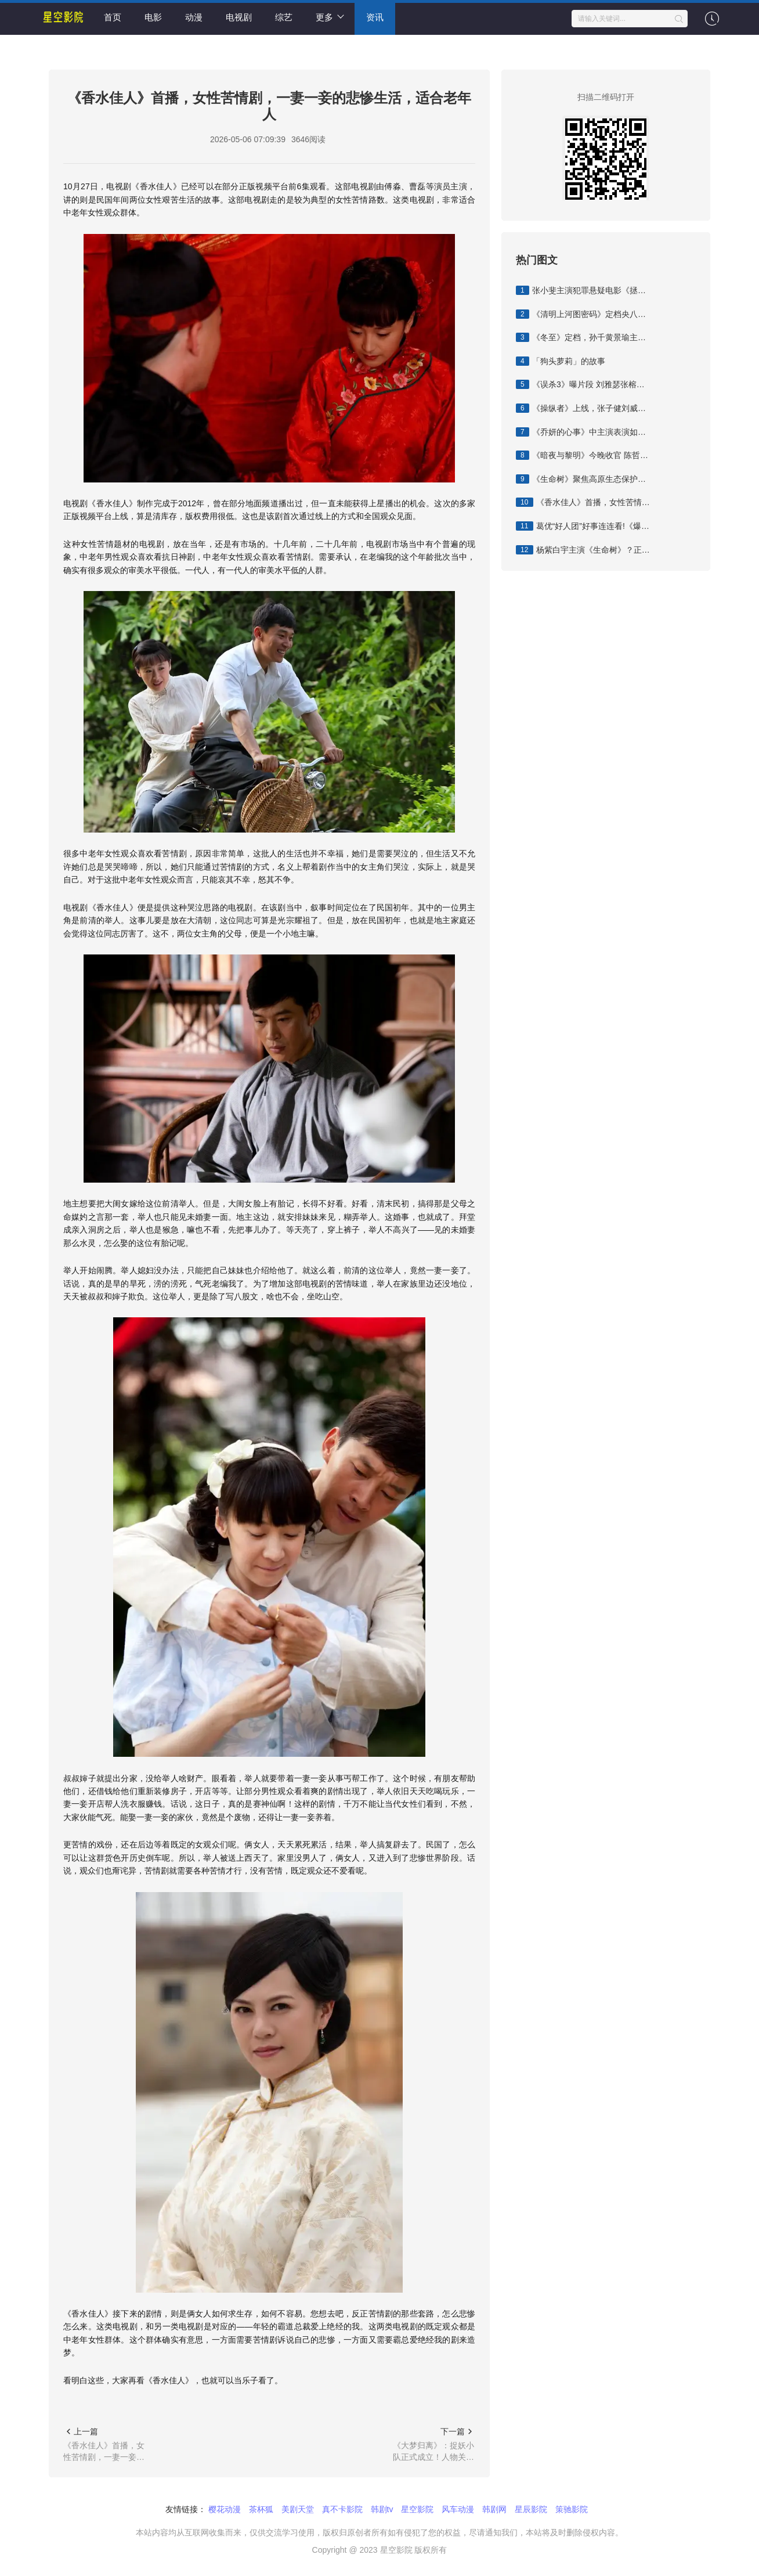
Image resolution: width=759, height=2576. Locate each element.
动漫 (194, 17)
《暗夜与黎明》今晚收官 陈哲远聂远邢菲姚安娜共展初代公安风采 (583, 455)
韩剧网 (494, 2509)
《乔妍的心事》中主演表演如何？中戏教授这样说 (583, 432)
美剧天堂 (297, 2509)
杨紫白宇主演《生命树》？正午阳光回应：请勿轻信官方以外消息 (583, 549)
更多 (330, 17)
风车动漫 (458, 2509)
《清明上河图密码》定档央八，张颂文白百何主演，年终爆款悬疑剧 (583, 314)
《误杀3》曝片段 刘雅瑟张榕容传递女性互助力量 (583, 384)
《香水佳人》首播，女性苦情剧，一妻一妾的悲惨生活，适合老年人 (583, 502)
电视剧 (239, 17)
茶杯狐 (261, 2509)
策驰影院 (571, 2509)
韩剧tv (382, 2509)
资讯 (375, 17)
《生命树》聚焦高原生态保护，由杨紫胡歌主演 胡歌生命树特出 (583, 479)
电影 (153, 17)
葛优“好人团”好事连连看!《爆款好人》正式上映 (583, 526)
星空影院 (417, 2509)
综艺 (283, 17)
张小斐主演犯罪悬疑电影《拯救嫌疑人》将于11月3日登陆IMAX (583, 290)
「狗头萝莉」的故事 (560, 361)
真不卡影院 (342, 2509)
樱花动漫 (224, 2509)
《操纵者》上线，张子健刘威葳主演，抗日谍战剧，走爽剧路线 (583, 408)
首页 (112, 17)
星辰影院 (531, 2509)
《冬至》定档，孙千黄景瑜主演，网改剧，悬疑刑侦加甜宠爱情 (583, 337)
